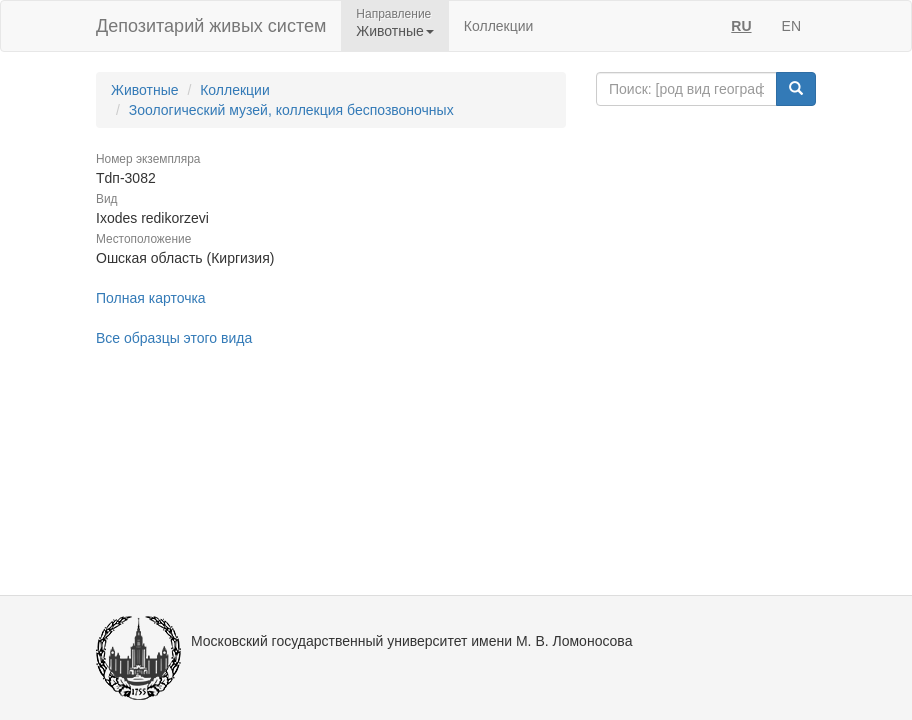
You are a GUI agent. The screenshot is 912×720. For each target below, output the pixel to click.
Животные (145, 90)
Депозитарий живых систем (211, 26)
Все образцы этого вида (174, 338)
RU (741, 26)
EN (791, 26)
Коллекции (499, 26)
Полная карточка (151, 298)
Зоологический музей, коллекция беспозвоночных (291, 110)
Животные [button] (395, 31)
